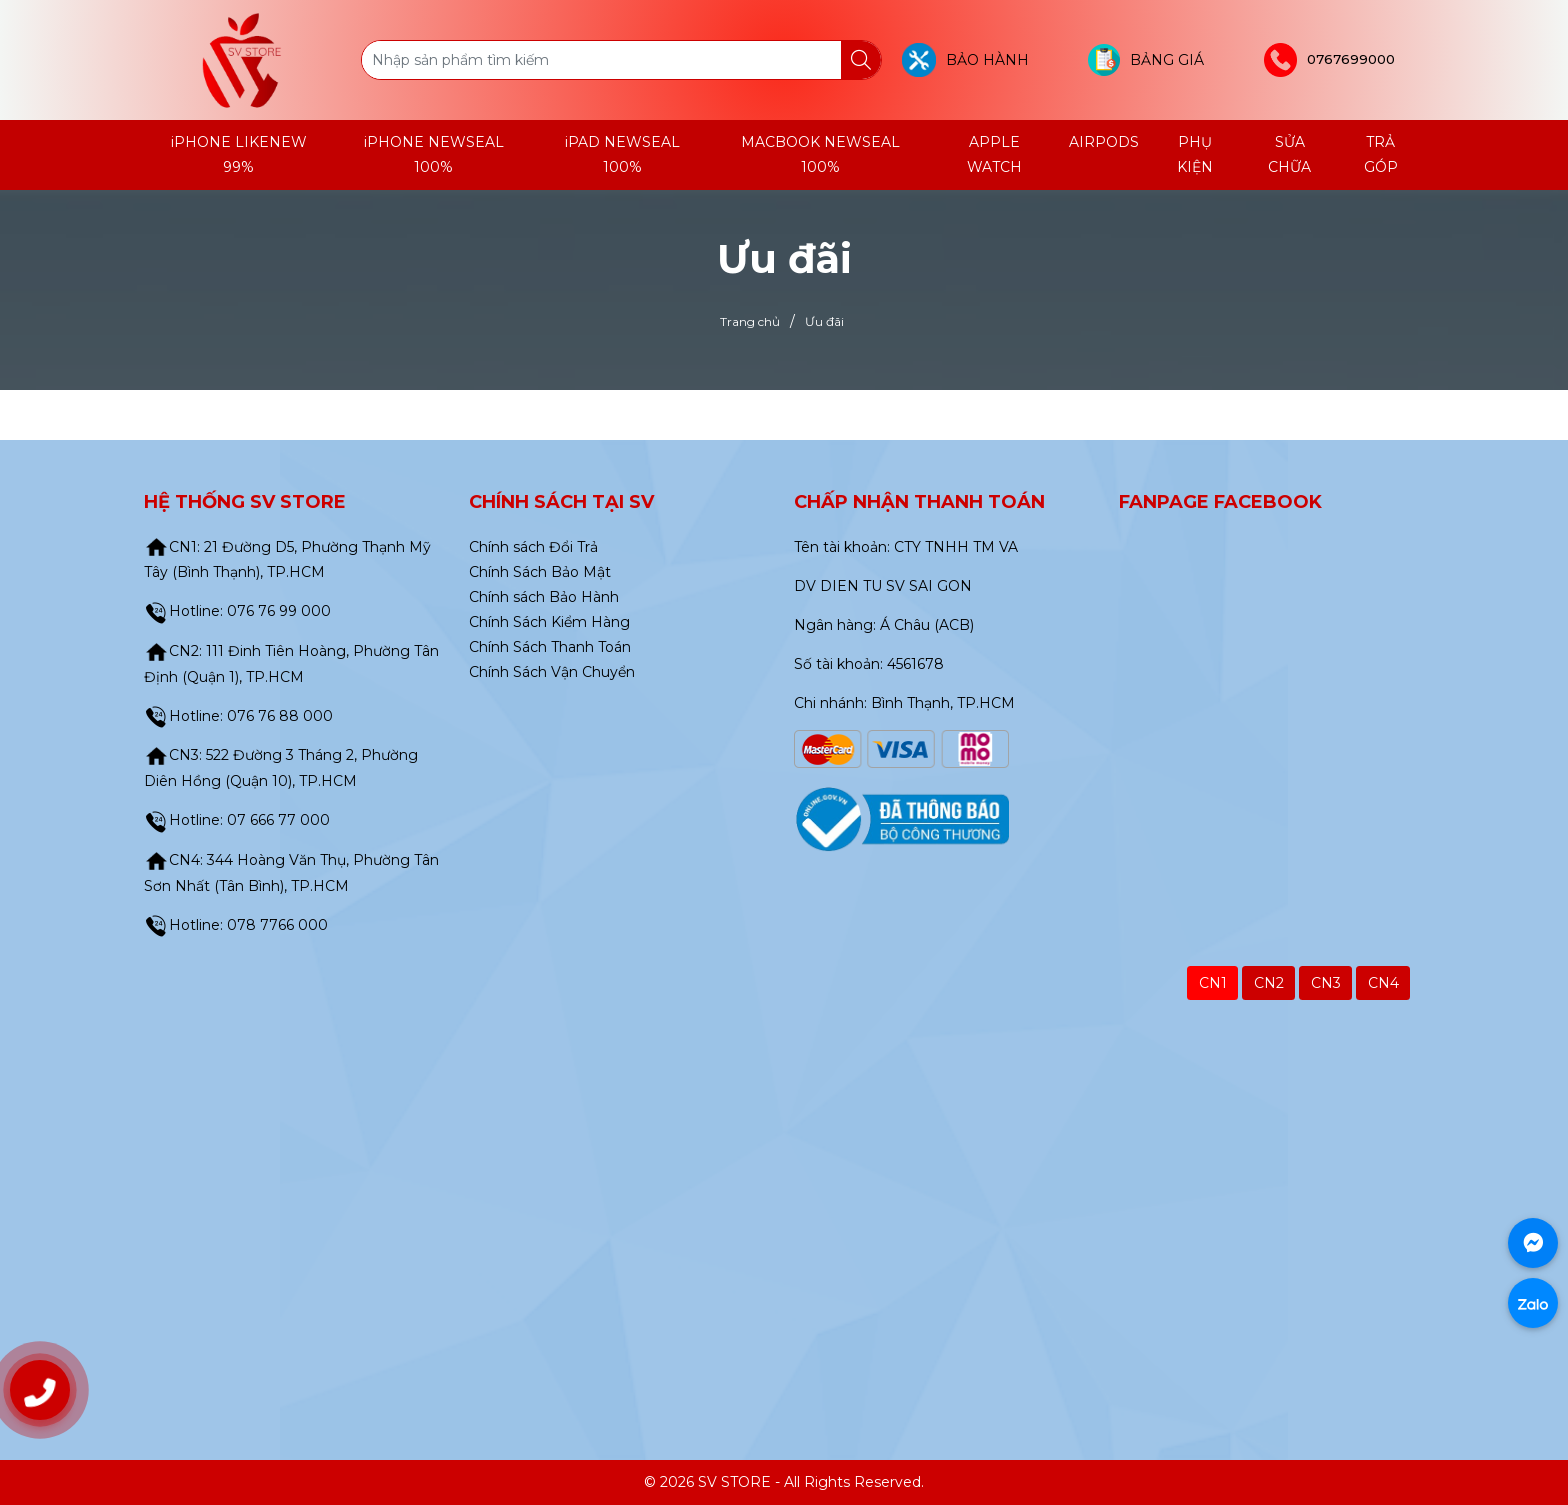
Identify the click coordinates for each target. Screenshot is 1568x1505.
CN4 (1383, 983)
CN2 (1269, 983)
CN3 (1326, 983)
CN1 (1213, 983)
